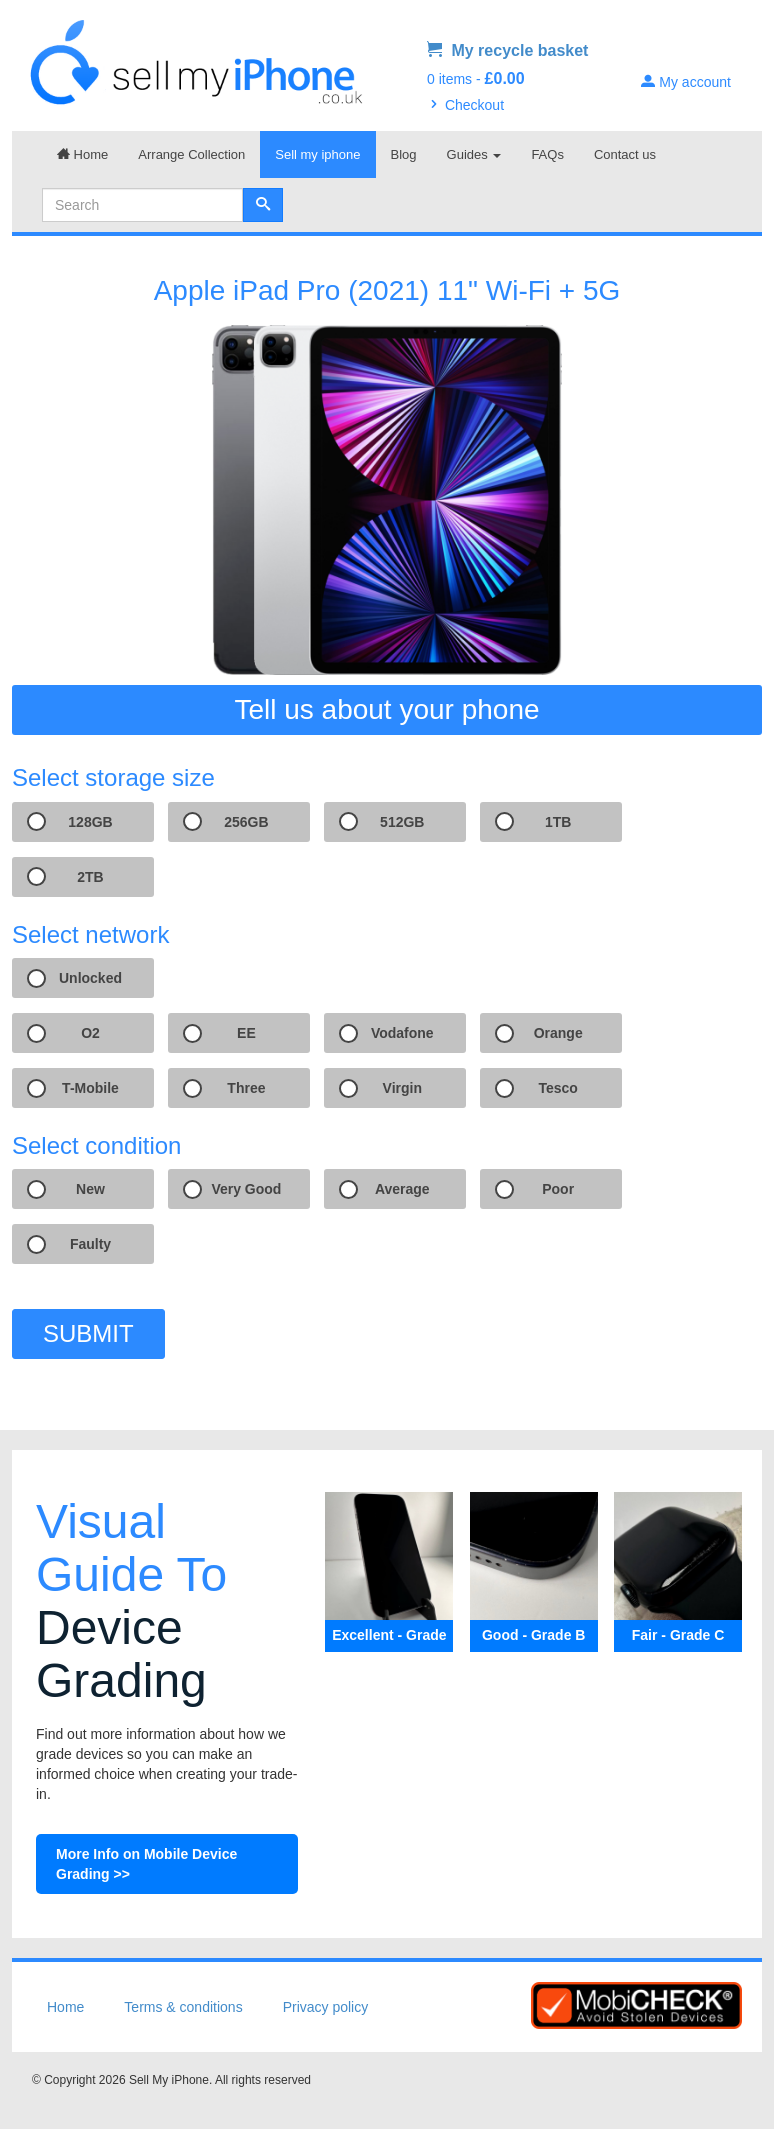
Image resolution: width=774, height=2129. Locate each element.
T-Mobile (90, 1088)
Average (402, 1189)
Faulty (90, 1244)
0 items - (476, 79)
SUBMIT (88, 1333)
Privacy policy (326, 2007)
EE (246, 1033)
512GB (402, 822)
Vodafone (402, 1033)
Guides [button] (474, 154)
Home (82, 154)
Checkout (465, 105)
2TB (90, 877)
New (90, 1189)
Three (246, 1088)
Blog (404, 154)
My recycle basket (507, 50)
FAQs (547, 154)
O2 (90, 1033)
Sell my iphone (317, 154)
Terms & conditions (183, 2007)
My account (685, 82)
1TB (558, 822)
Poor (558, 1189)
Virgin (402, 1088)
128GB (90, 822)
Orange (558, 1033)
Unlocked (90, 978)
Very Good (246, 1189)
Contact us (625, 154)
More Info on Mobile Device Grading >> (146, 1864)
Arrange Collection (191, 154)
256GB (246, 822)
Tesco (557, 1088)
